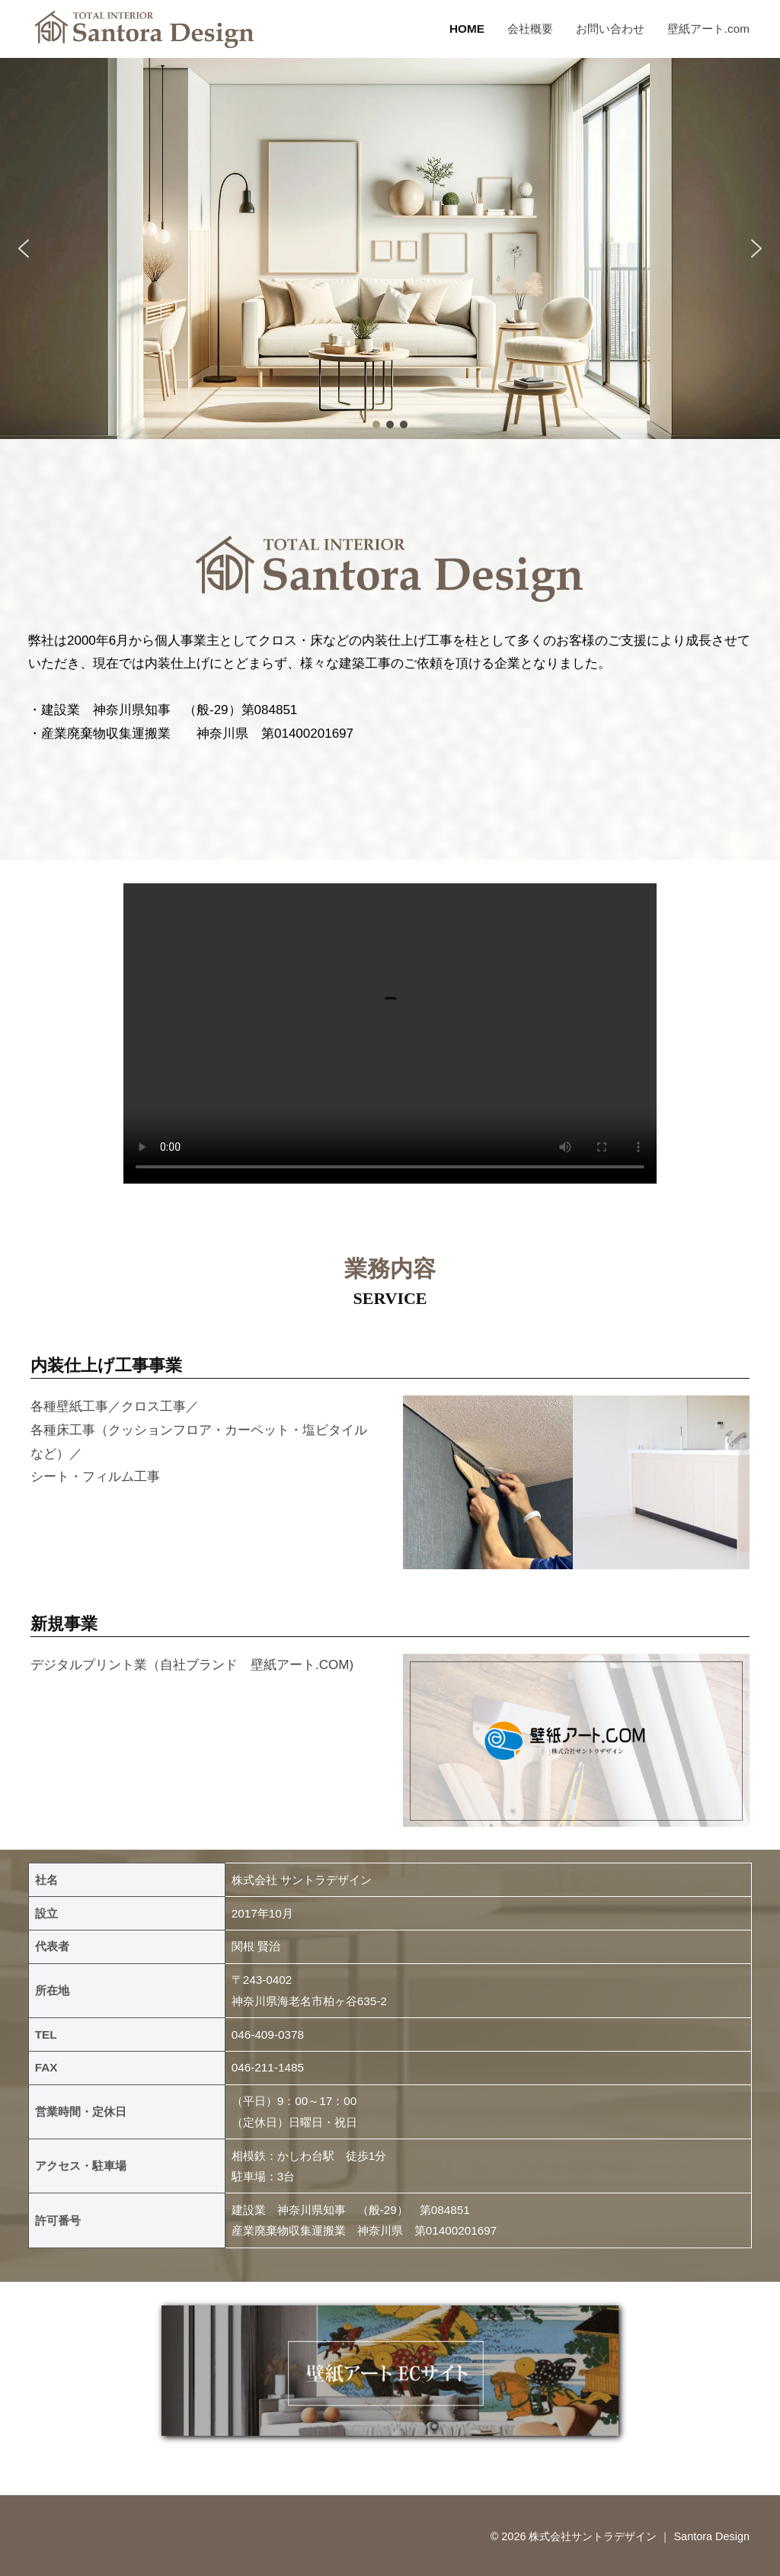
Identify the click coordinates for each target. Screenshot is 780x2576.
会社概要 (530, 28)
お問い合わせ (610, 28)
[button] (23, 248)
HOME (466, 28)
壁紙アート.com (708, 28)
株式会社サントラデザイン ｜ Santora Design (639, 2536)
